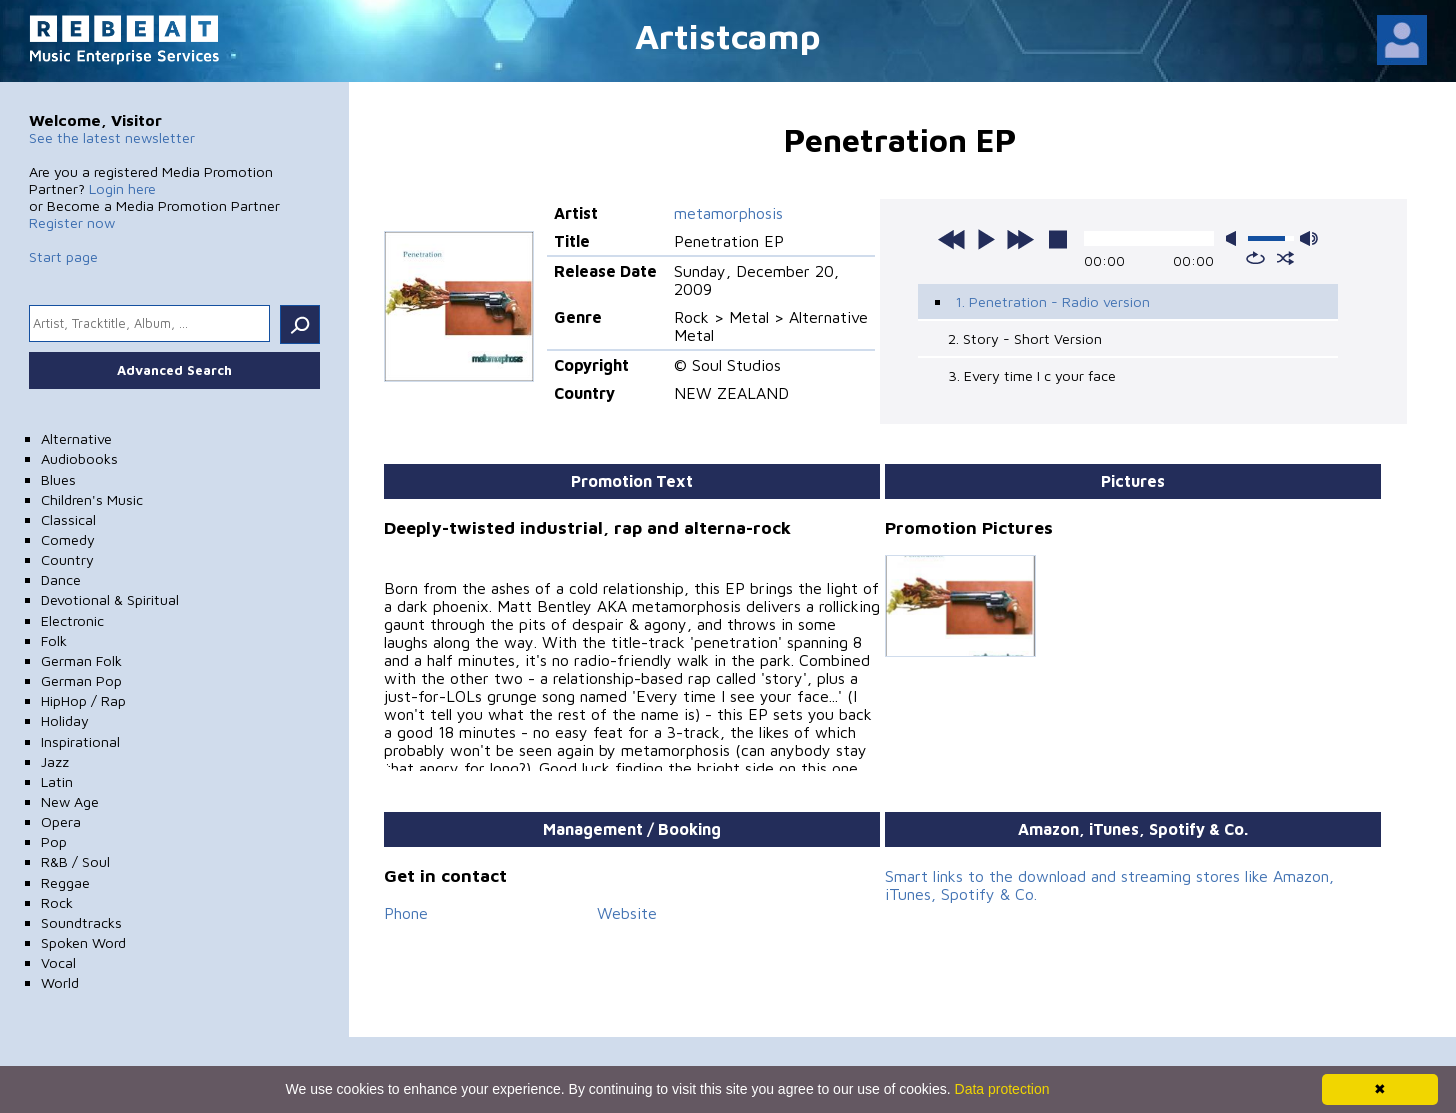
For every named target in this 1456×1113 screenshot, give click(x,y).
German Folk (81, 660)
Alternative (76, 438)
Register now (72, 222)
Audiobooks (79, 458)
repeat (1255, 258)
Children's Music (92, 499)
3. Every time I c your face (1032, 375)
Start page (63, 256)
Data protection (1002, 1089)
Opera (61, 821)
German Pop (81, 680)
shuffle (1285, 258)
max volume (1309, 238)
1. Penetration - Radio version (1052, 301)
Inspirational (80, 741)
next (1020, 239)
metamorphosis (728, 213)
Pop (54, 841)
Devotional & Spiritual (110, 599)
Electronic (72, 620)
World (60, 982)
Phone (406, 913)
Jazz (55, 761)
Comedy (68, 539)
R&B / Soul (75, 861)
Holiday (65, 720)
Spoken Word (83, 942)
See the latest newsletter (112, 137)
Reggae (65, 882)
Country (67, 559)
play (986, 239)
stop (1058, 239)
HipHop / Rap (83, 700)
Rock (57, 902)
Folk (54, 640)
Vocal (58, 962)
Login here (122, 188)
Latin (57, 781)
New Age (70, 801)
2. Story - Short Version (1025, 338)
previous (952, 239)
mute (1235, 238)
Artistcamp (728, 35)
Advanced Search (174, 370)
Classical (68, 519)
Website (627, 913)
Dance (61, 579)
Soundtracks (81, 922)
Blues (58, 479)
